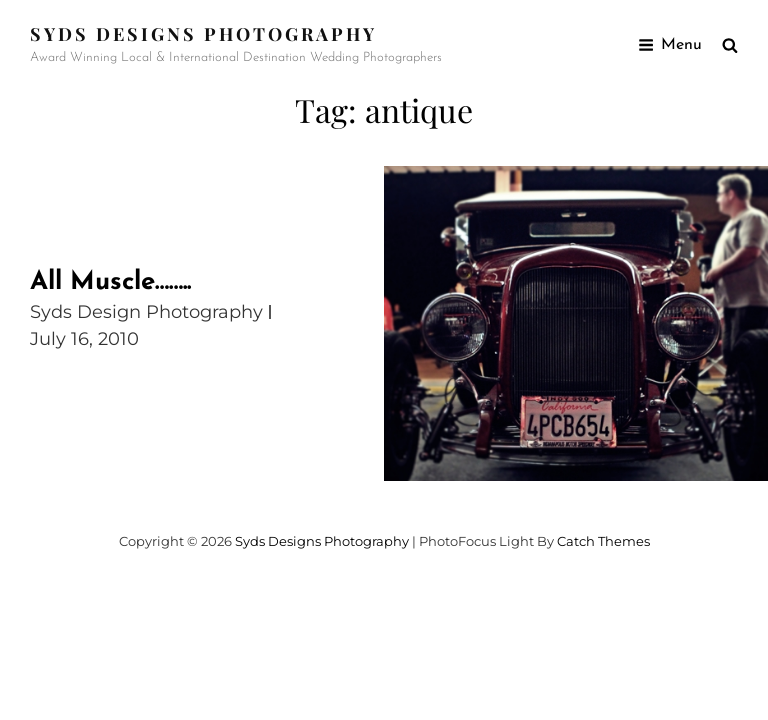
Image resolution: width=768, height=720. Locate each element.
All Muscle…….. (110, 282)
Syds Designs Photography (203, 34)
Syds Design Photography (146, 312)
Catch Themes (603, 541)
